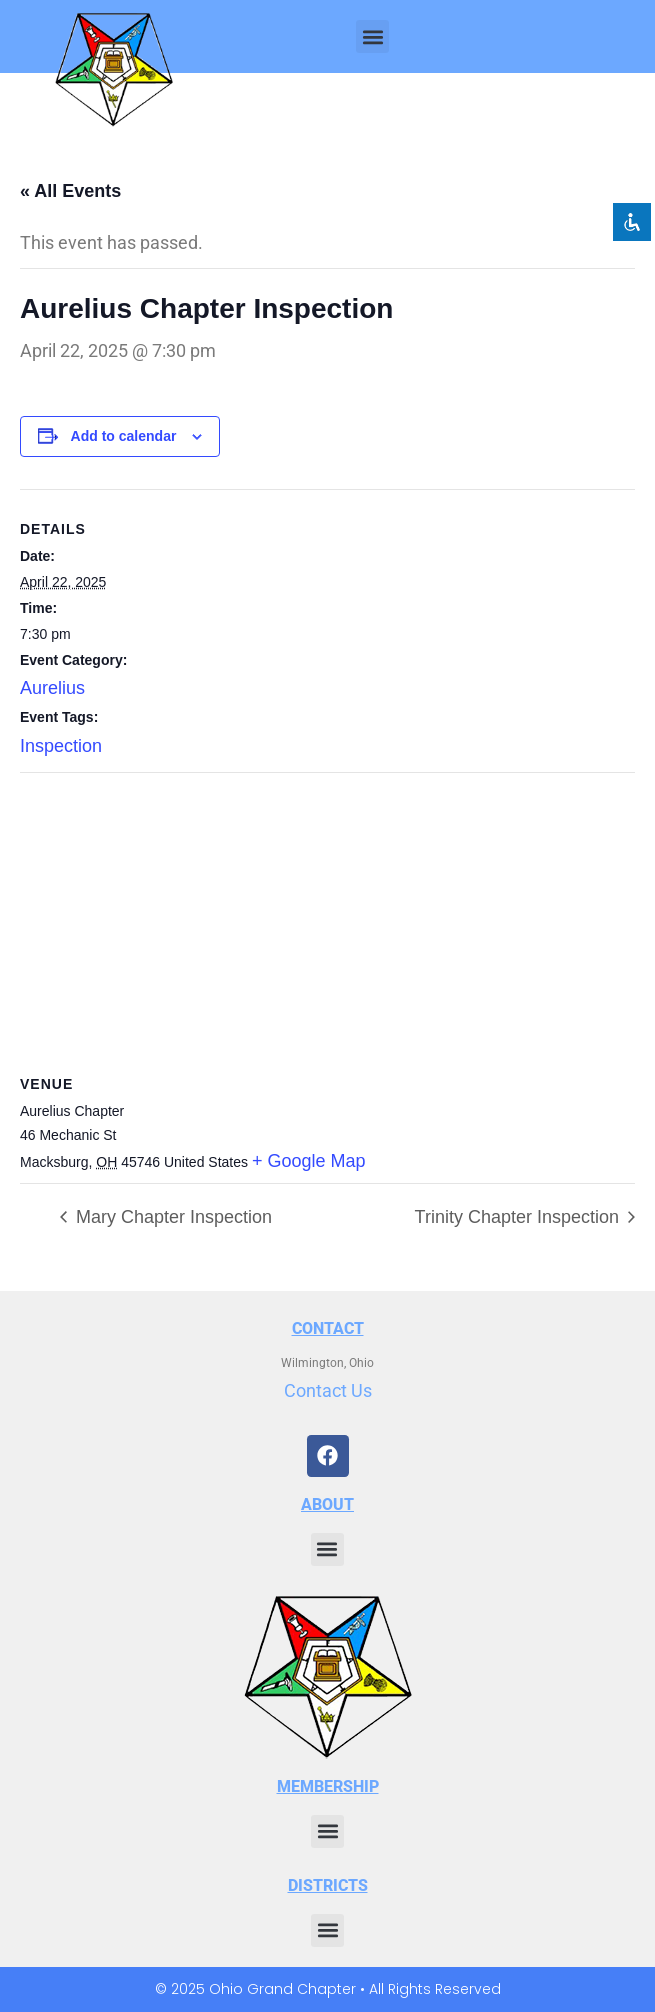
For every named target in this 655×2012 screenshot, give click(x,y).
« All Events (70, 191)
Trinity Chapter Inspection (519, 1217)
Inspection (61, 746)
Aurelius (52, 688)
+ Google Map (309, 1161)
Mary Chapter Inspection (171, 1217)
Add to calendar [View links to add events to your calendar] (124, 436)
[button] (372, 36)
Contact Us (328, 1390)
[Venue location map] (327, 917)
